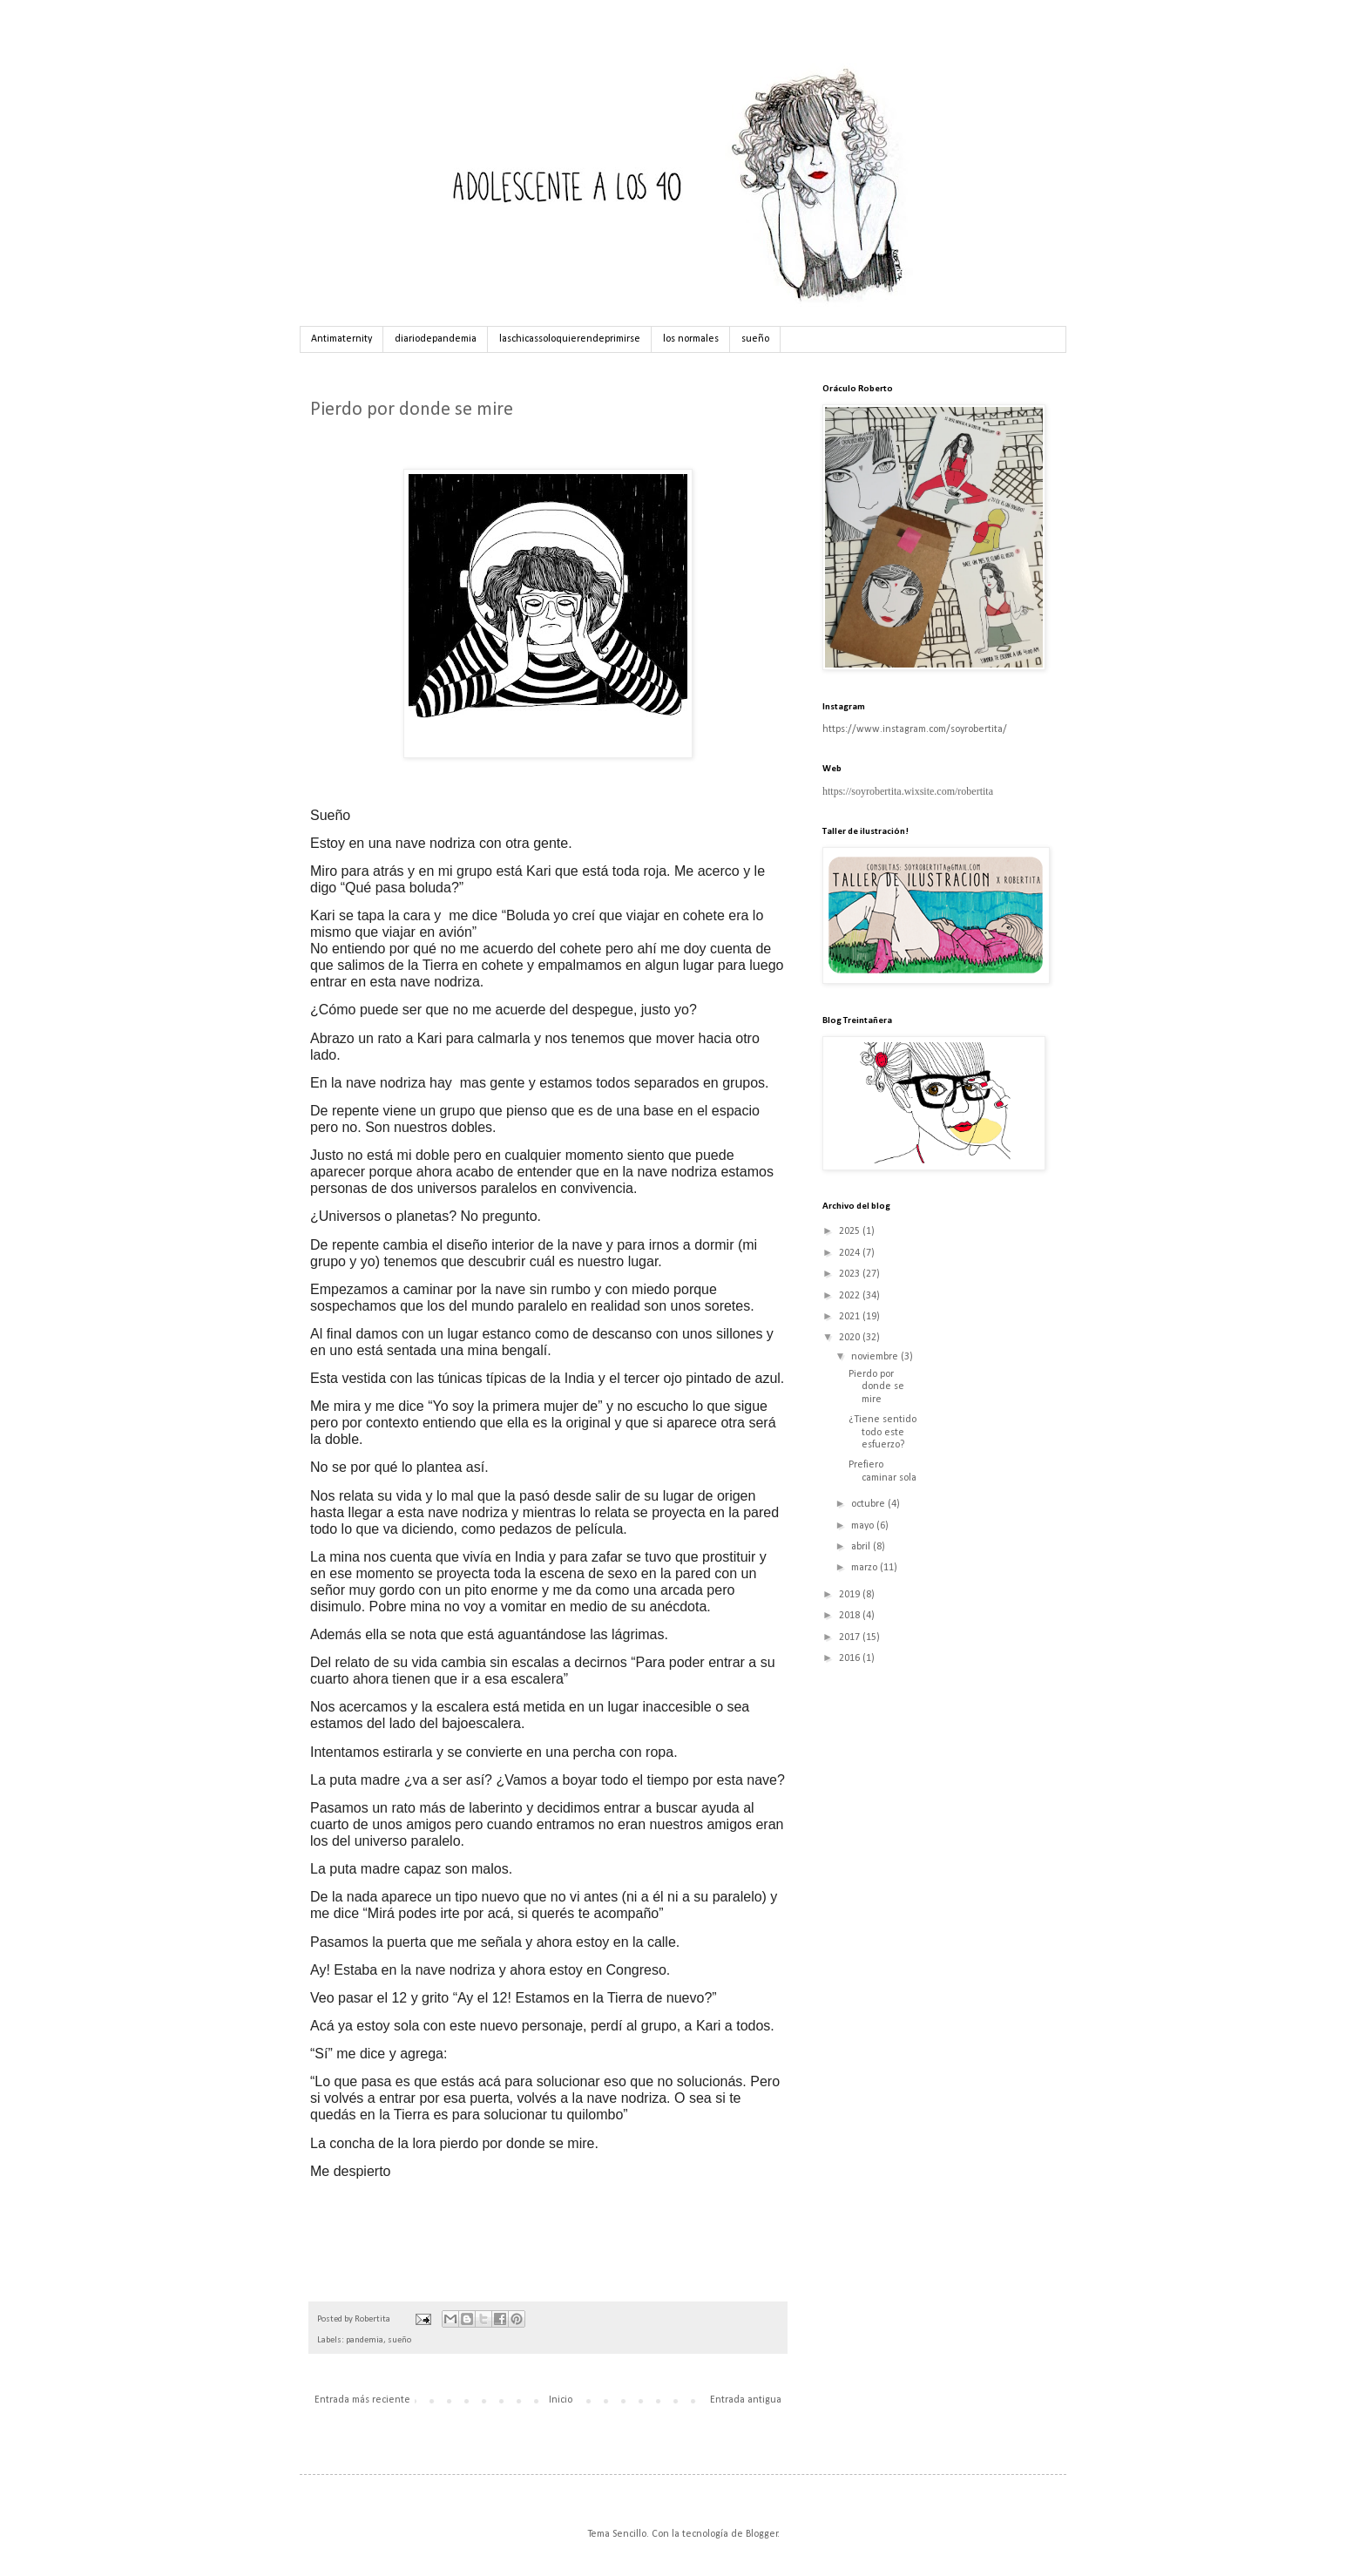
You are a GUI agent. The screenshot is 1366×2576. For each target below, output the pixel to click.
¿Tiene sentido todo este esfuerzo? (882, 1432)
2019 (850, 1595)
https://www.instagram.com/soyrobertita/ (914, 729)
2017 (850, 1637)
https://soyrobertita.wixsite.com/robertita (907, 791)
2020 (850, 1337)
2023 (850, 1274)
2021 (850, 1317)
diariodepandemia (436, 339)
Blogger (762, 2534)
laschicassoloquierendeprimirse (569, 339)
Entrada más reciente (362, 2400)
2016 (850, 1658)
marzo (865, 1568)
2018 (850, 1615)
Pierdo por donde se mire (876, 1387)
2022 (850, 1296)
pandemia (364, 2340)
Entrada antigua (745, 2400)
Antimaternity (341, 339)
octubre (869, 1504)
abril (862, 1547)
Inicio (560, 2400)
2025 (850, 1231)
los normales (691, 339)
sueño (755, 339)
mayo (863, 1526)
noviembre (876, 1357)
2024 (850, 1253)
